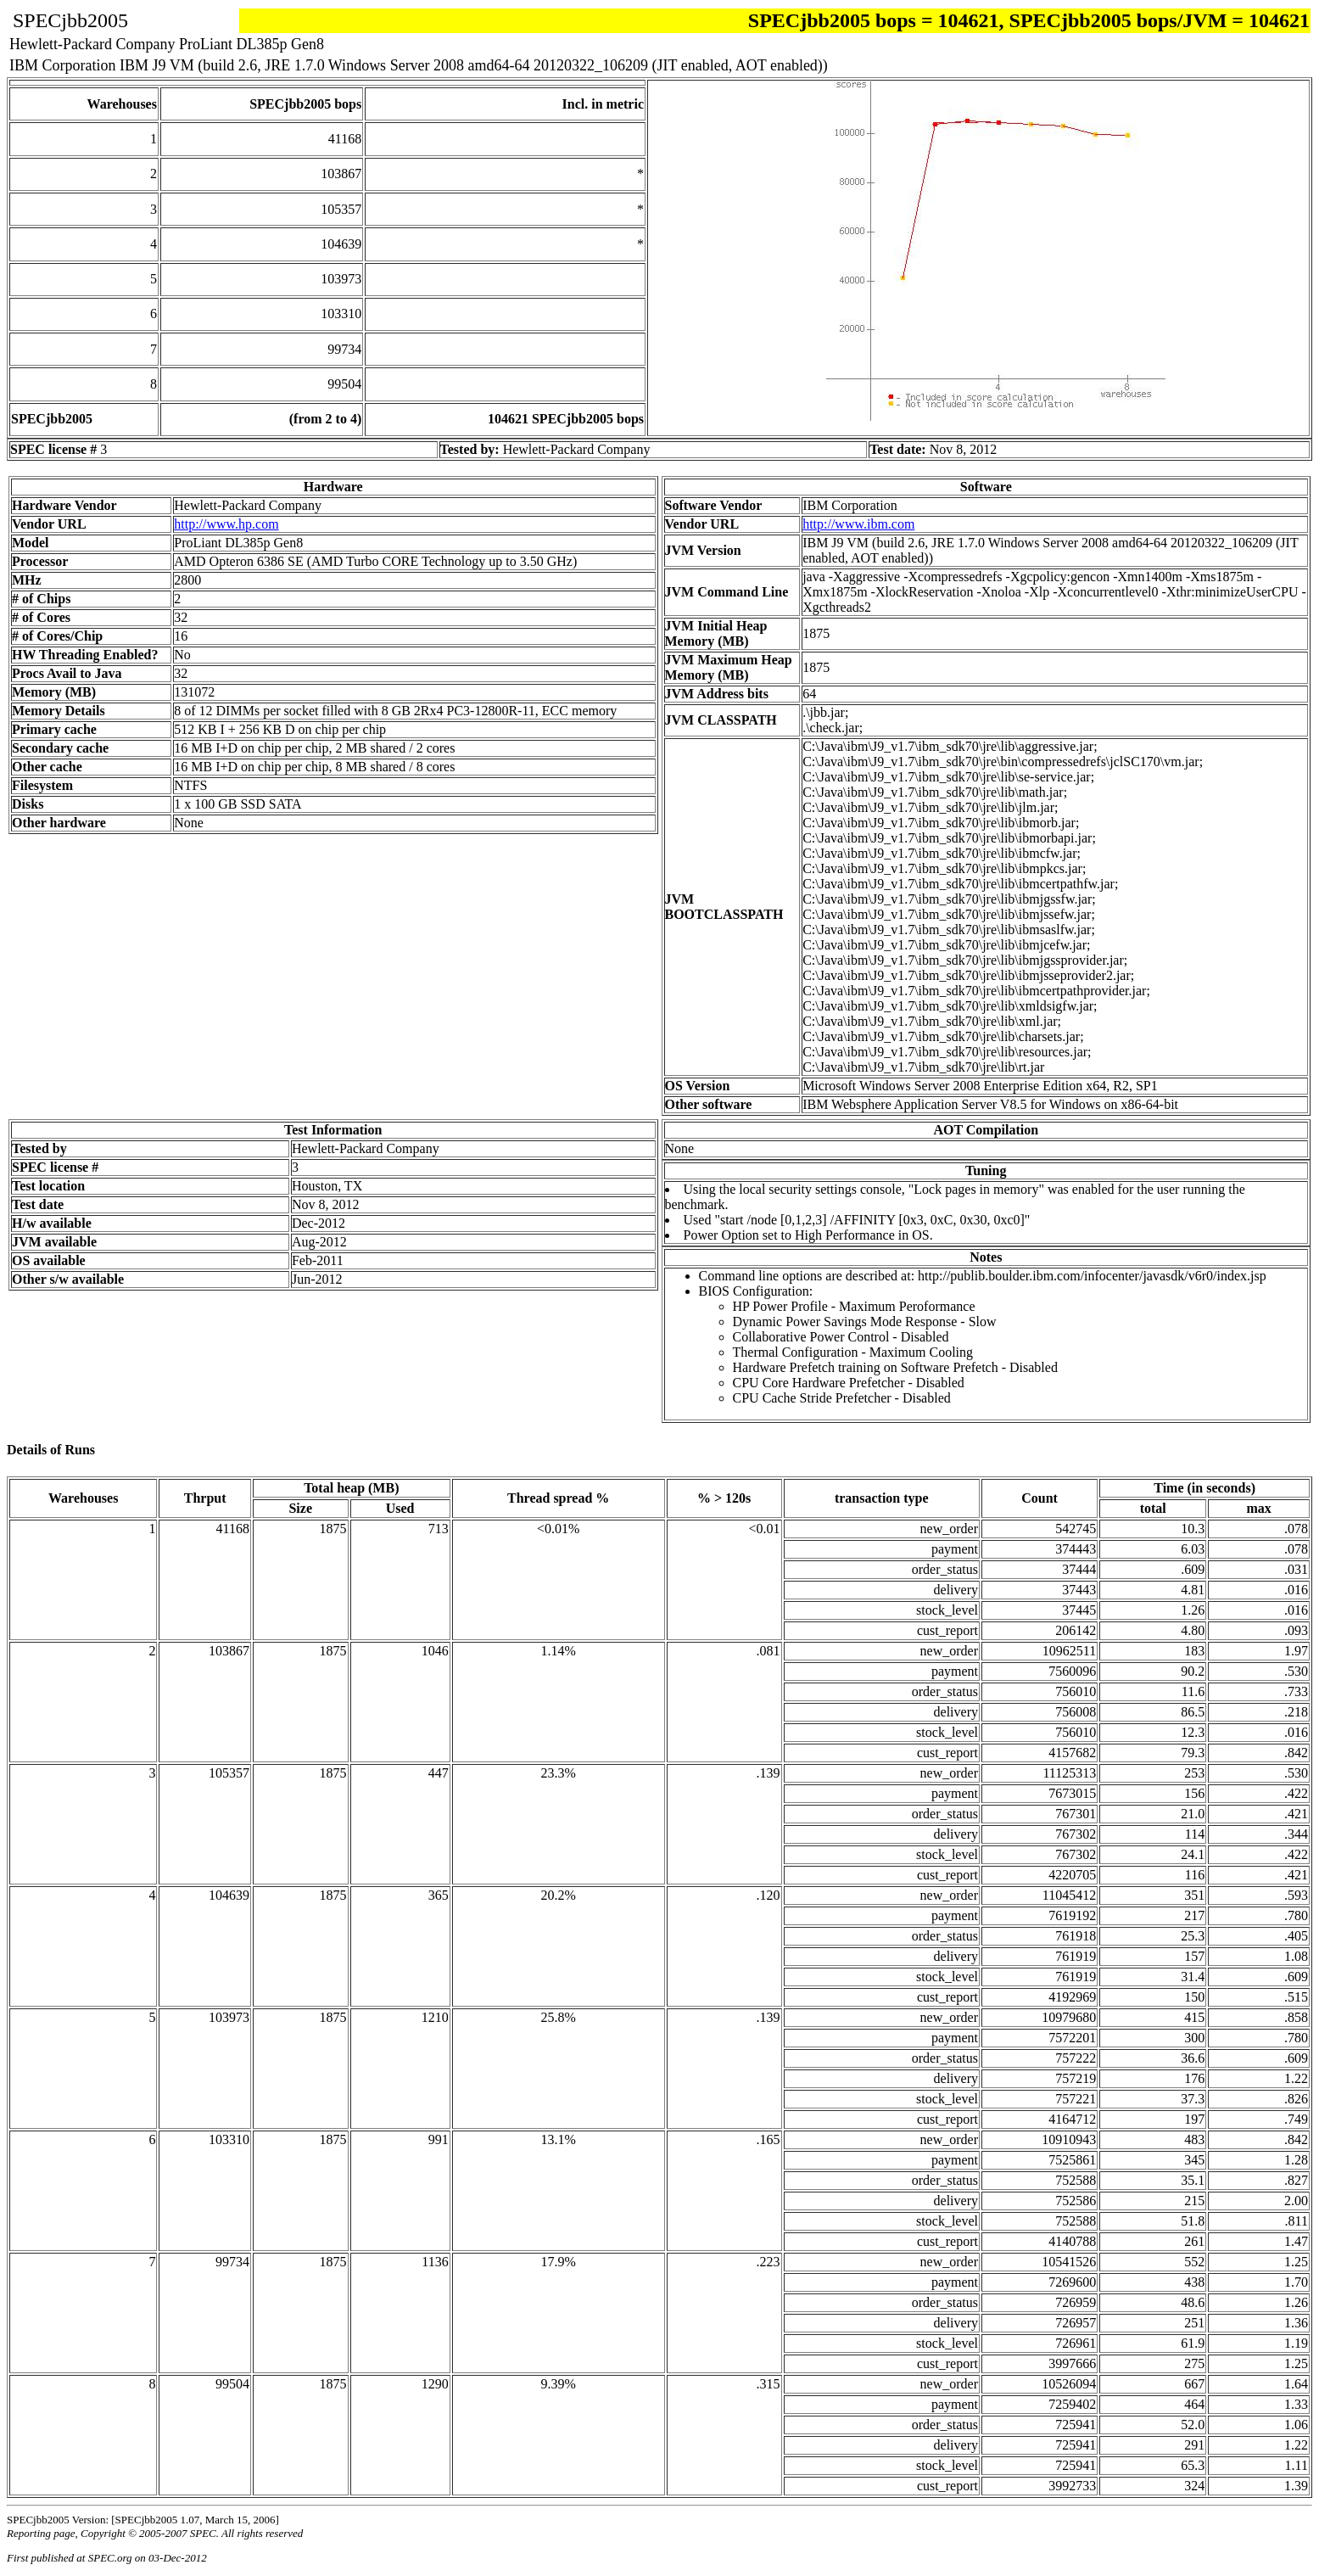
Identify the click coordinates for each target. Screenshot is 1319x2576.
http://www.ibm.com (858, 524)
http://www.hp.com (226, 524)
